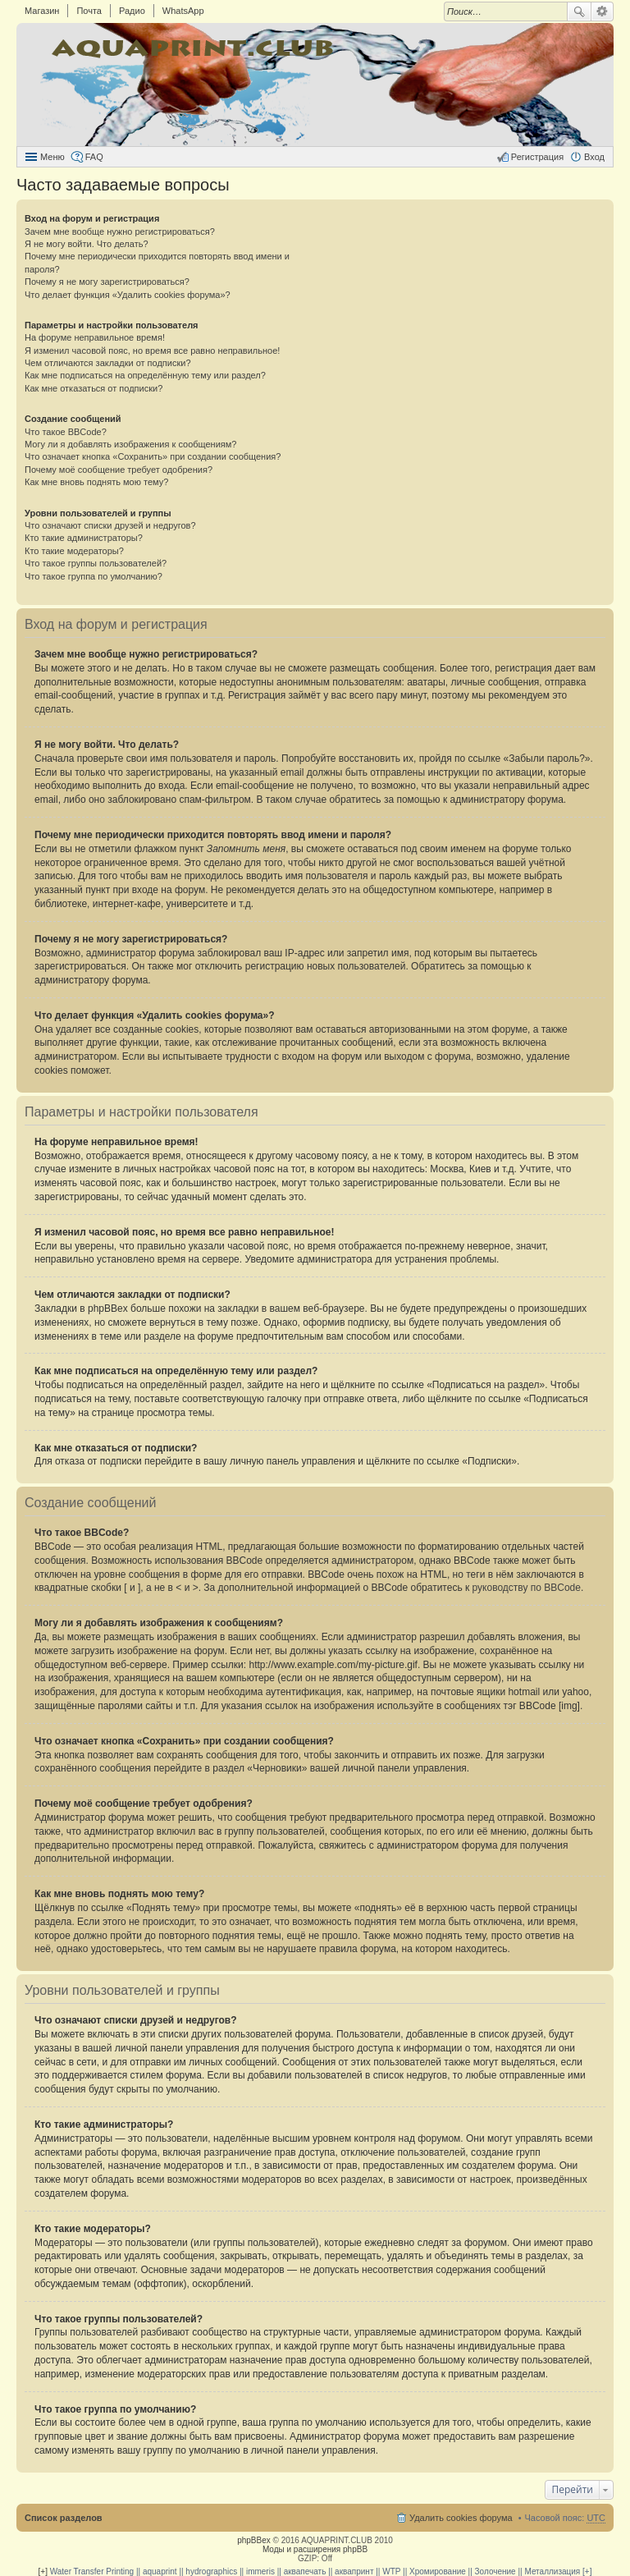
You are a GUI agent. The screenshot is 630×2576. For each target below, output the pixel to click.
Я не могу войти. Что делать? (86, 244)
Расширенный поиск (602, 11)
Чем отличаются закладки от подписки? (108, 363)
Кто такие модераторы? (74, 551)
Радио (132, 11)
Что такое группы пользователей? (96, 563)
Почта (89, 11)
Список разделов (64, 2518)
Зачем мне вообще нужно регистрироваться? (120, 231)
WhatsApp (183, 11)
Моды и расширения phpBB (315, 2549)
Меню (52, 157)
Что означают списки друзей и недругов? (110, 525)
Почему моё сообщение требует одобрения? (118, 469)
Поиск (579, 11)
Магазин (42, 11)
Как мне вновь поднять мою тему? (96, 482)
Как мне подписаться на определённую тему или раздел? (145, 375)
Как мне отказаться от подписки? (93, 388)
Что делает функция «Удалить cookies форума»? (128, 295)
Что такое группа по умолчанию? (93, 576)
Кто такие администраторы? (84, 538)
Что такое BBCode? (66, 432)
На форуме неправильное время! (95, 337)
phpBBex (254, 2540)
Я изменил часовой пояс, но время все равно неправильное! (152, 350)
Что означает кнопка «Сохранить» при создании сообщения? (153, 456)
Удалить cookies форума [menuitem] (461, 2518)
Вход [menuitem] (594, 157)
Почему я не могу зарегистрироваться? (107, 281)
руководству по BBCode (526, 1587)
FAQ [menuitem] (94, 157)
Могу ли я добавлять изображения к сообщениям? (130, 444)
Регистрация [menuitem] (537, 157)
